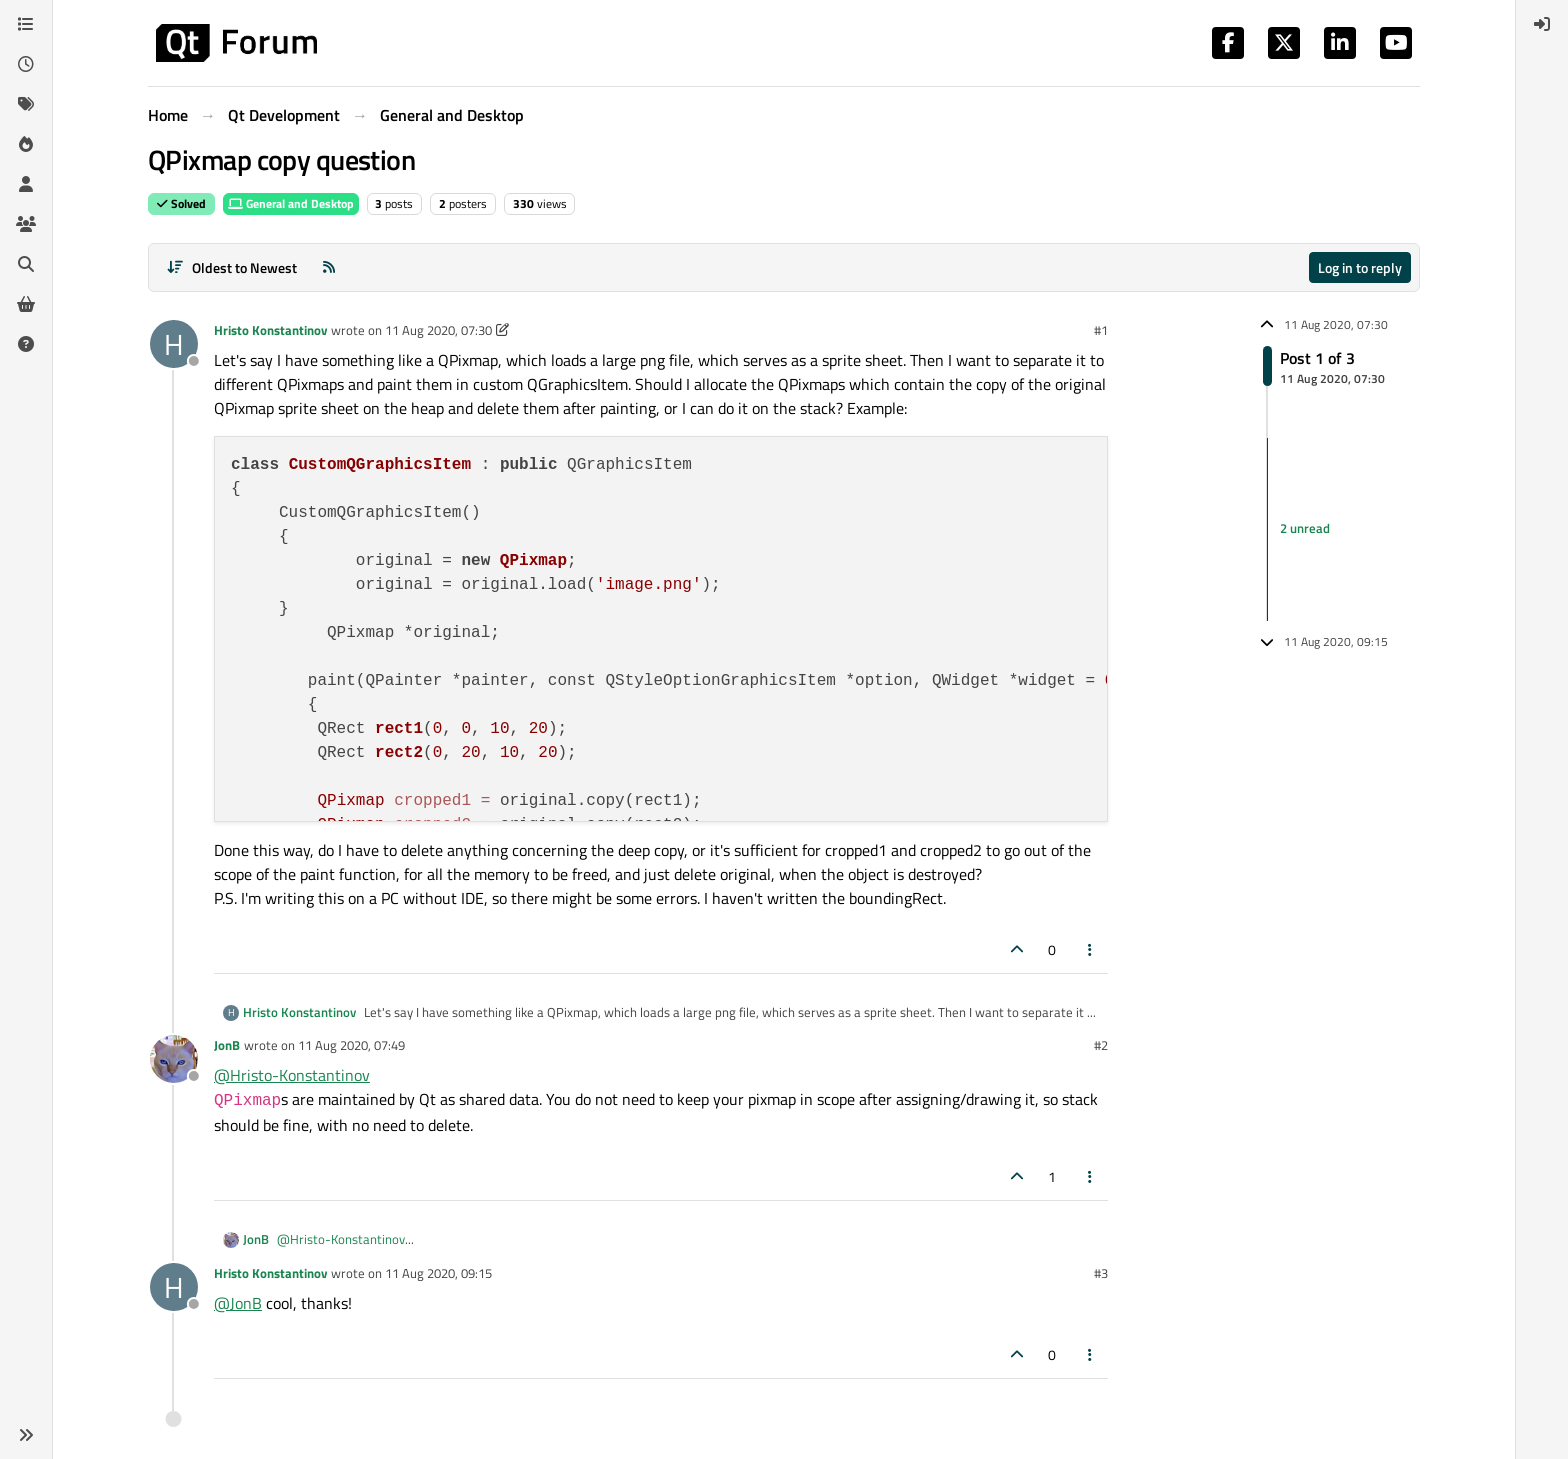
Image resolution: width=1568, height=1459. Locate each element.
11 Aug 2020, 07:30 (438, 330)
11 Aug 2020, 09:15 (438, 1273)
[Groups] (26, 224)
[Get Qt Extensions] (26, 304)
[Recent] (26, 64)
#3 (1101, 1273)
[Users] (26, 184)
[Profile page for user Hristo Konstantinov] (174, 344)
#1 (1101, 330)
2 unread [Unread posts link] (1305, 529)
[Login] (1542, 24)
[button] (26, 1435)
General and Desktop (291, 203)
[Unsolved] (26, 344)
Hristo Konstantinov (270, 330)
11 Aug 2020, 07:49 (351, 1045)
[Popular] (26, 144)
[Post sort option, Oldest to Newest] (231, 267)
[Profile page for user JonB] (174, 1059)
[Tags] (26, 104)
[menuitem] (1542, 24)
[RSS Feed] (329, 267)
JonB (227, 1045)
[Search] (26, 264)
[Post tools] (1091, 949)
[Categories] (26, 24)
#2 (1101, 1045)
